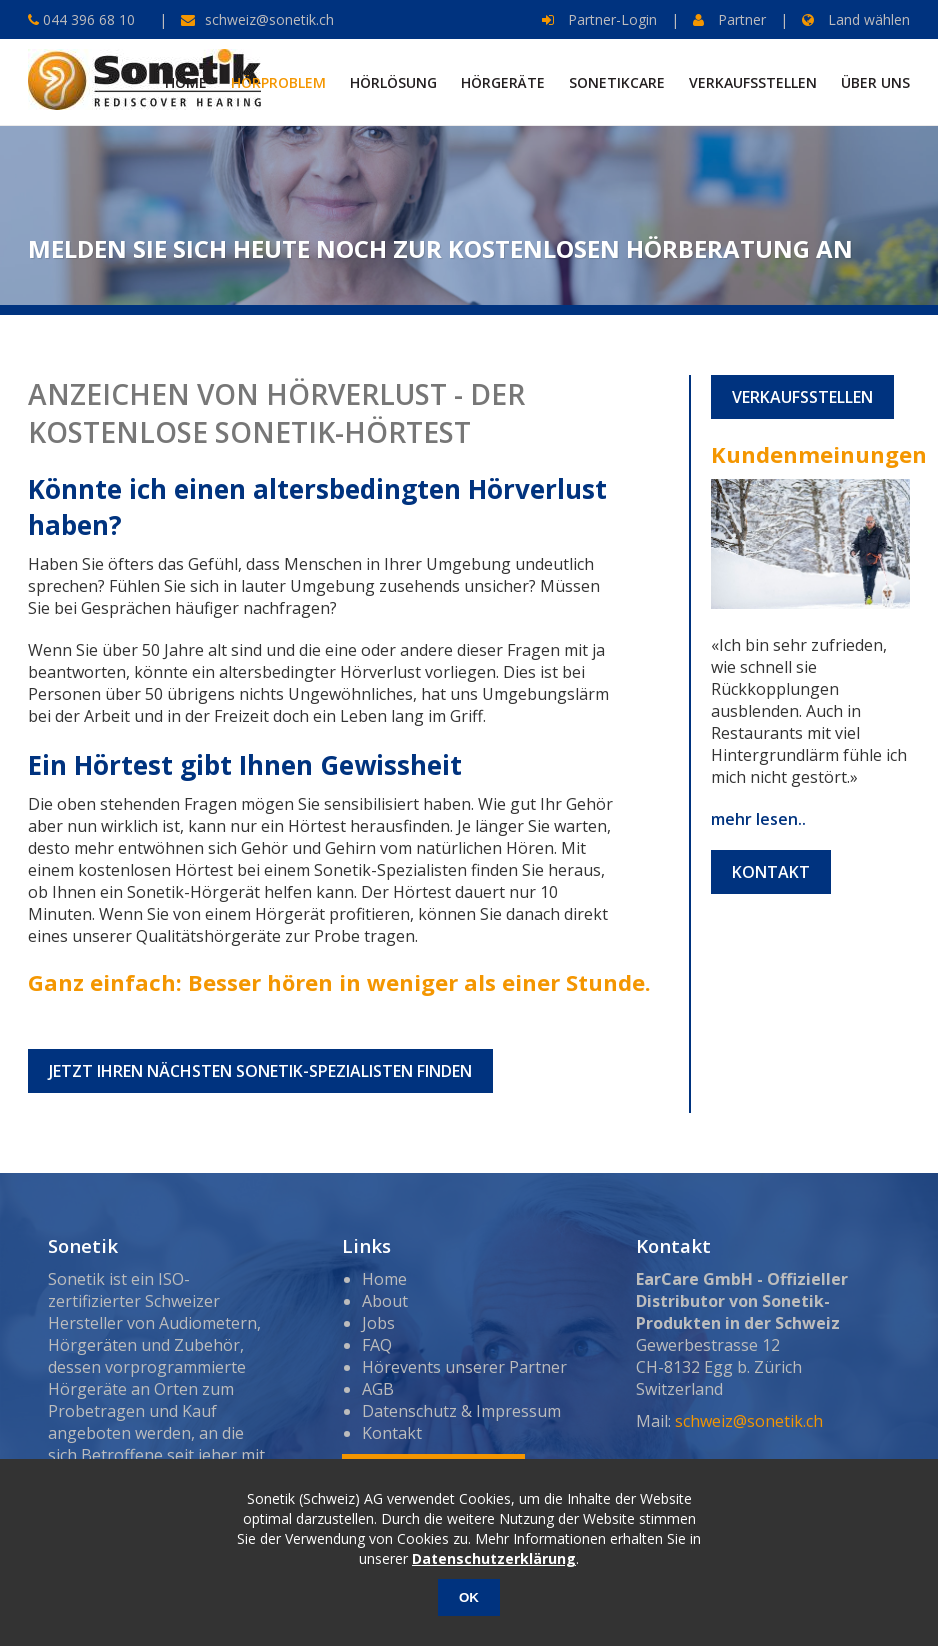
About (385, 1301)
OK (469, 1597)
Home (384, 1279)
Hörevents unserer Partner (464, 1367)
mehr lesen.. (758, 819)
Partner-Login (599, 19)
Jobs (378, 1323)
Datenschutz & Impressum (461, 1411)
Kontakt (771, 872)
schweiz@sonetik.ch (269, 19)
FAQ (377, 1345)
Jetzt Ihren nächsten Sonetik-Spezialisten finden (260, 1071)
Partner (729, 19)
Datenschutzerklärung (494, 1558)
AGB (378, 1389)
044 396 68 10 (87, 19)
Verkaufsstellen (802, 397)
